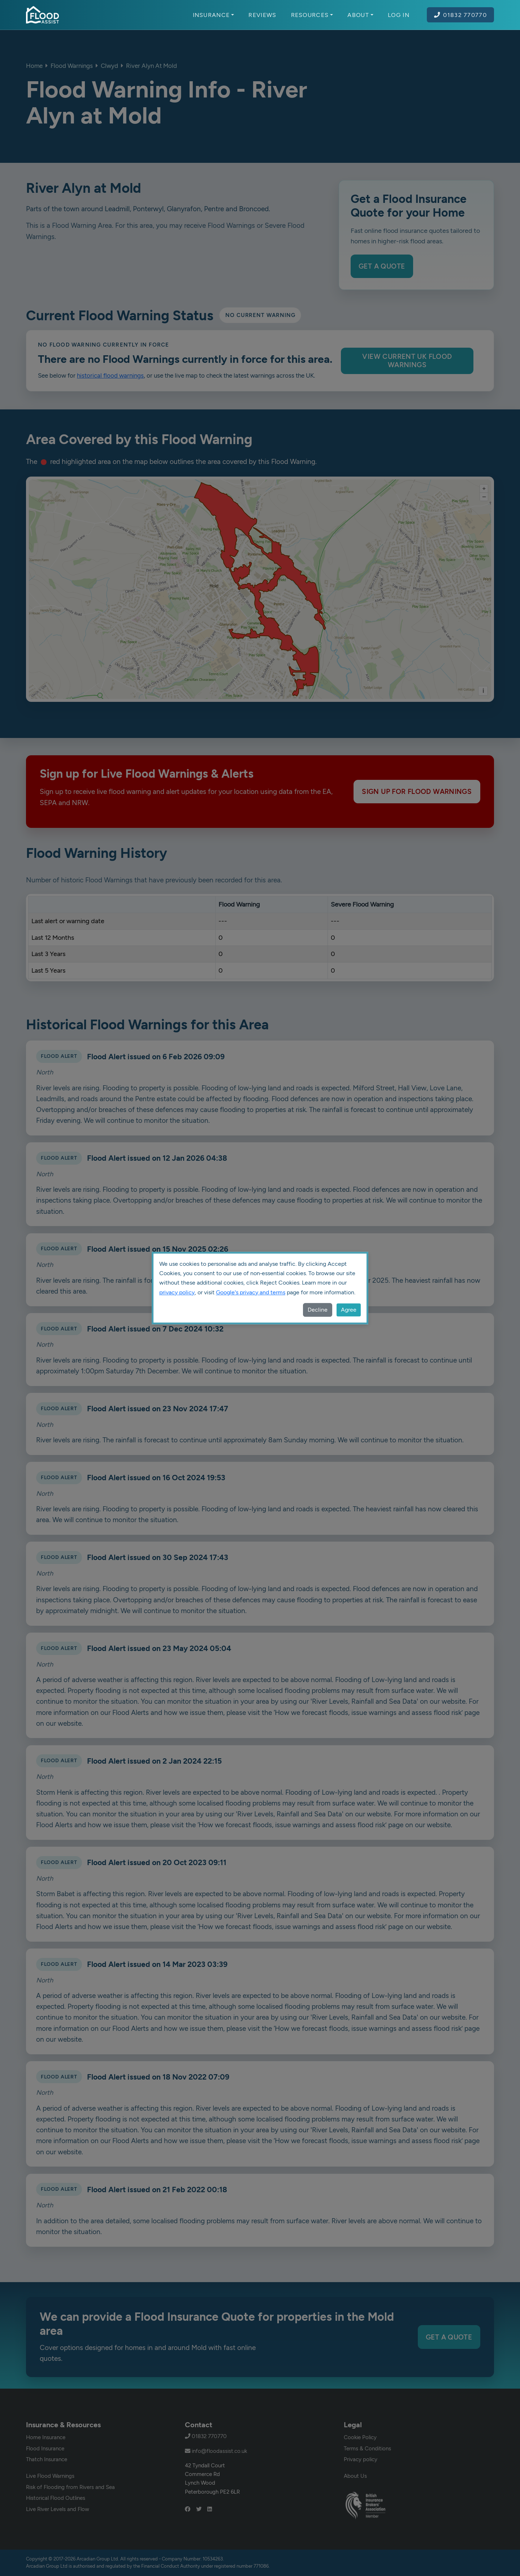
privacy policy (177, 1292)
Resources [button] (312, 14)
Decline (318, 1309)
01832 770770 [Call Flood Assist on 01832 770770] (460, 14)
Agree (348, 1309)
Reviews (262, 14)
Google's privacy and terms (250, 1292)
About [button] (360, 14)
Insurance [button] (213, 14)
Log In (399, 14)
